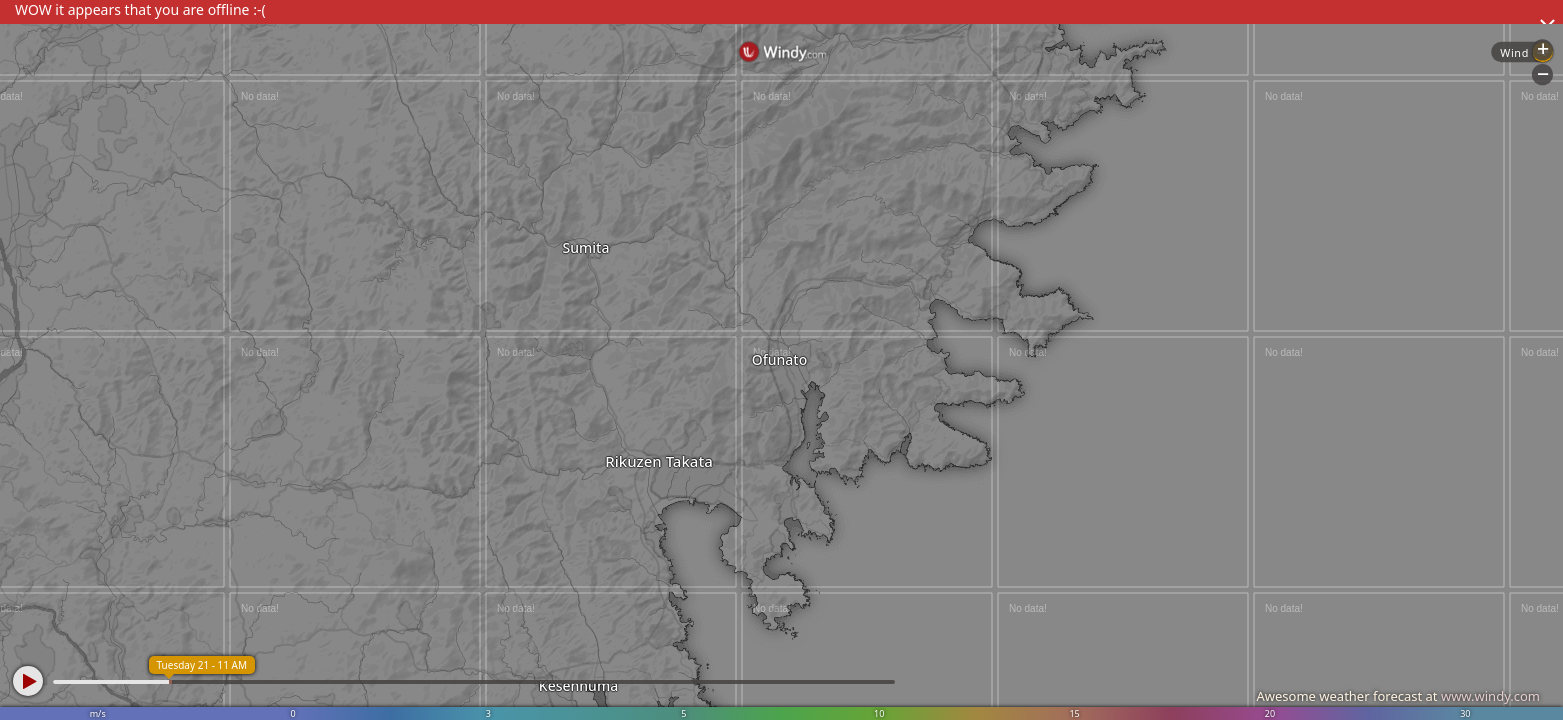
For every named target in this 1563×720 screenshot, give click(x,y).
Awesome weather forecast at (1398, 696)
